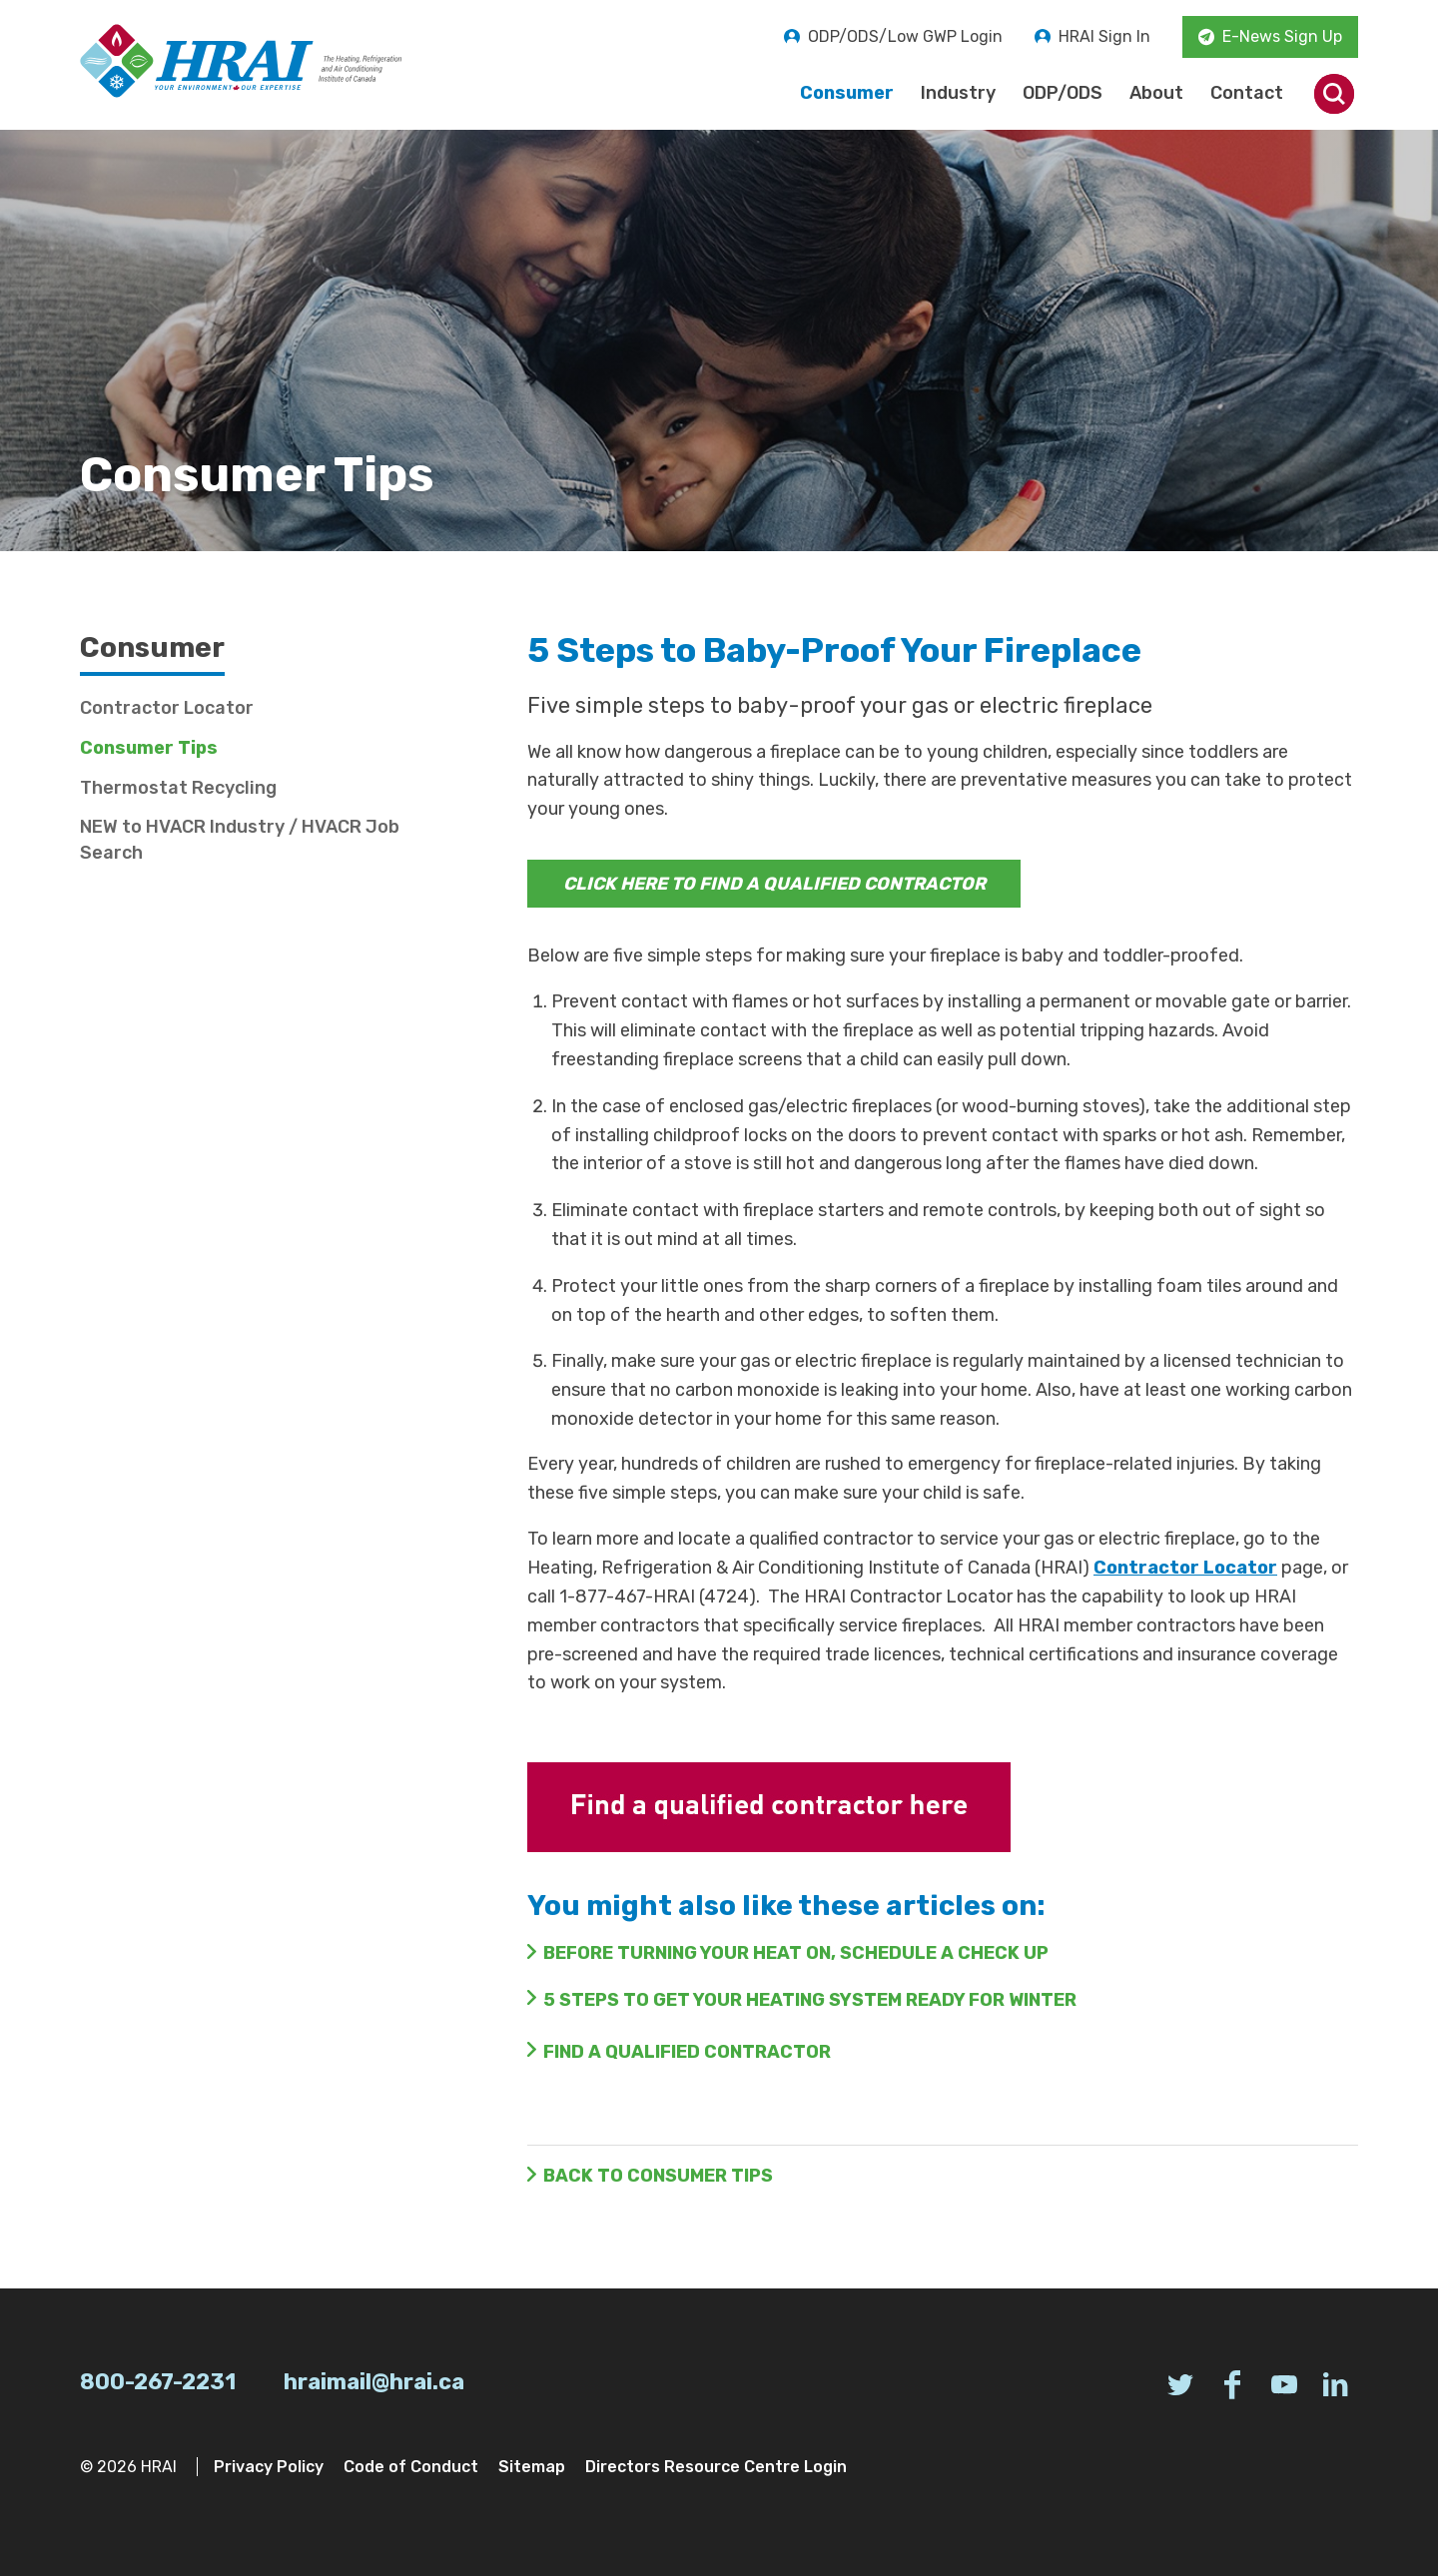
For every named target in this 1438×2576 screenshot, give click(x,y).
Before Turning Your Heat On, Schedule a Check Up (796, 1953)
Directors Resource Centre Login (716, 2466)
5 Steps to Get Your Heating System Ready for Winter (810, 2000)
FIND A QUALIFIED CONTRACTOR (687, 2052)
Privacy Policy (269, 2466)
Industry (958, 93)
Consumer (847, 93)
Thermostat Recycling (178, 788)
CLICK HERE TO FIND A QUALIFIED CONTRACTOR (774, 883)
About (1156, 93)
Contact (1246, 93)
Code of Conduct (411, 2466)
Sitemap (531, 2466)
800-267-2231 (158, 2381)
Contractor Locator (1185, 1568)
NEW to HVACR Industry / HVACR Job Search (239, 839)
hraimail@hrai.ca (374, 2381)
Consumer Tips (149, 748)
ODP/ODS (1062, 93)
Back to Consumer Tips (658, 2176)
